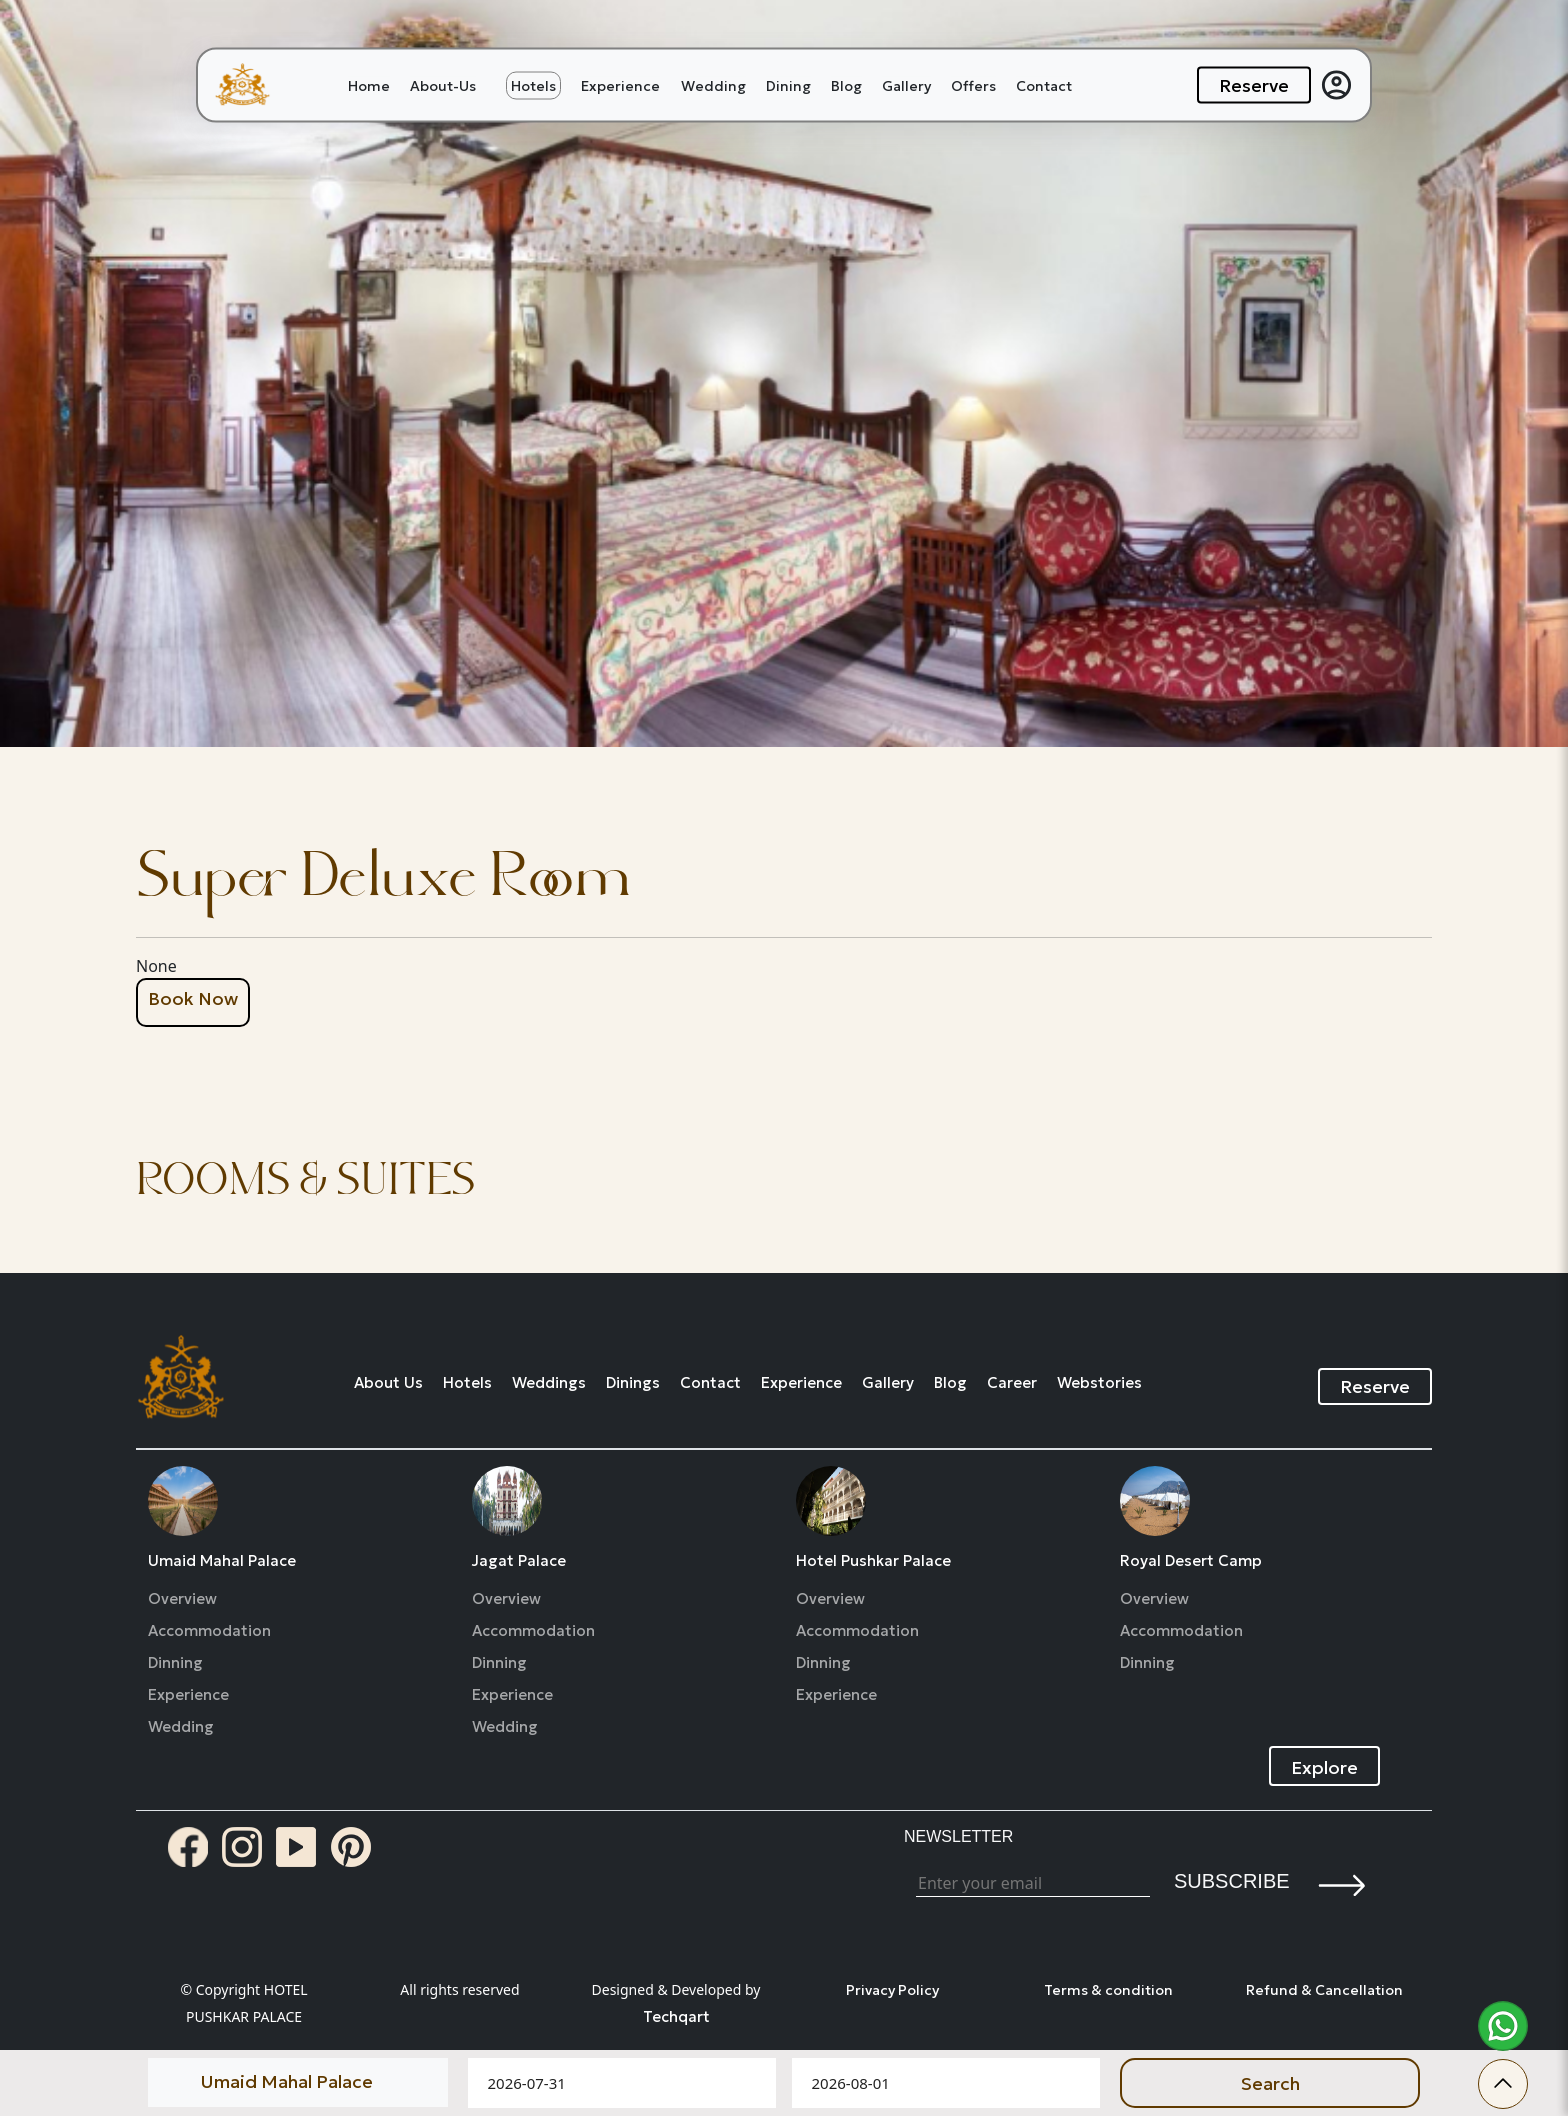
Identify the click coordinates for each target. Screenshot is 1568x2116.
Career (1012, 1383)
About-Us (443, 85)
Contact (1044, 85)
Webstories (1099, 1383)
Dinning (175, 1663)
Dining (788, 85)
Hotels (533, 85)
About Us (388, 1383)
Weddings (549, 1383)
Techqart (676, 2016)
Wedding (713, 85)
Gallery (906, 85)
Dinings (633, 1383)
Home (369, 85)
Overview (182, 1599)
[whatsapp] (1503, 2026)
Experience (620, 85)
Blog (846, 85)
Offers (973, 85)
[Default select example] (298, 2081)
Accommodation (209, 1631)
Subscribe (1232, 1881)
